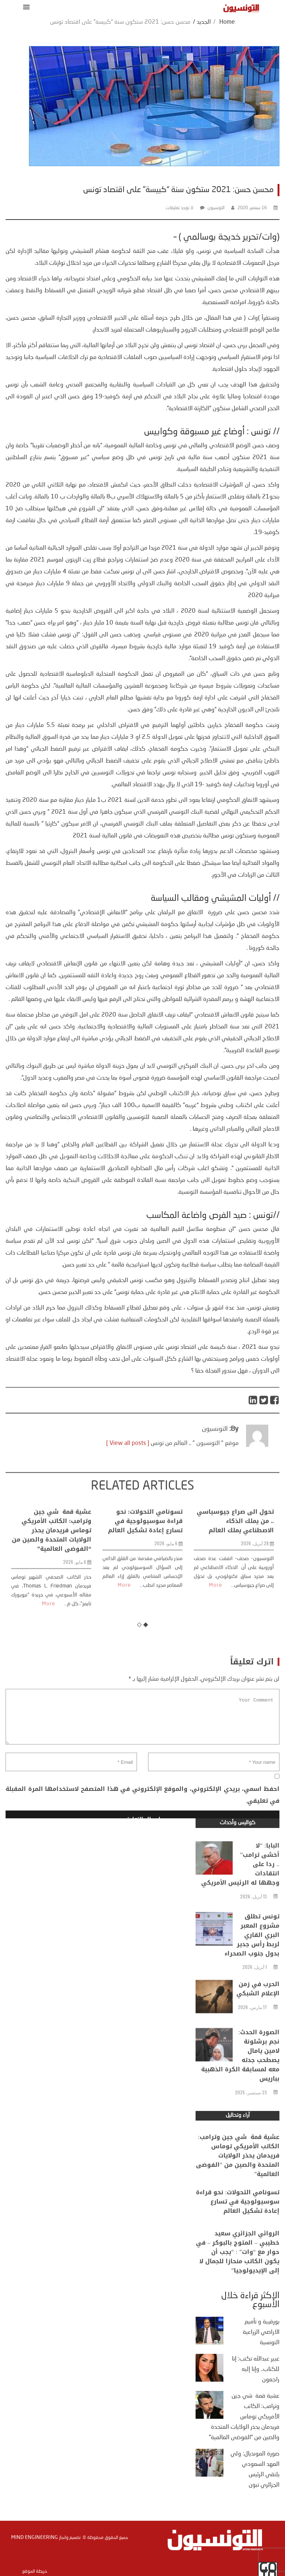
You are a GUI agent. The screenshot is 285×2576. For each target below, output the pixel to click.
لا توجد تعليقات (179, 208)
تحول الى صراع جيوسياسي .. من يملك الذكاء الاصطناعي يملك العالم (235, 1599)
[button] (25, 7)
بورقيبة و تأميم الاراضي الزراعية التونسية (261, 2332)
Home (227, 22)
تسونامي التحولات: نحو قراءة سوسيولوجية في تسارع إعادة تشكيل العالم (145, 1599)
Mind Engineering (34, 2537)
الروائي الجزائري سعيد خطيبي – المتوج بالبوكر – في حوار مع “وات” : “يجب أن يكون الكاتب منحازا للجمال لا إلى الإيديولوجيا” (237, 2280)
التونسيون (216, 208)
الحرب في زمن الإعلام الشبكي (257, 2010)
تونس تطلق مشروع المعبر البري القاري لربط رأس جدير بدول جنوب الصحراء (252, 1969)
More (48, 1681)
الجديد (204, 22)
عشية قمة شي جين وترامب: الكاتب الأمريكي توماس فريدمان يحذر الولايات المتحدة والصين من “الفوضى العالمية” (51, 1608)
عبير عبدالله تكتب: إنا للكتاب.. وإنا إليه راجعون (255, 2369)
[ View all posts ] (127, 1467)
